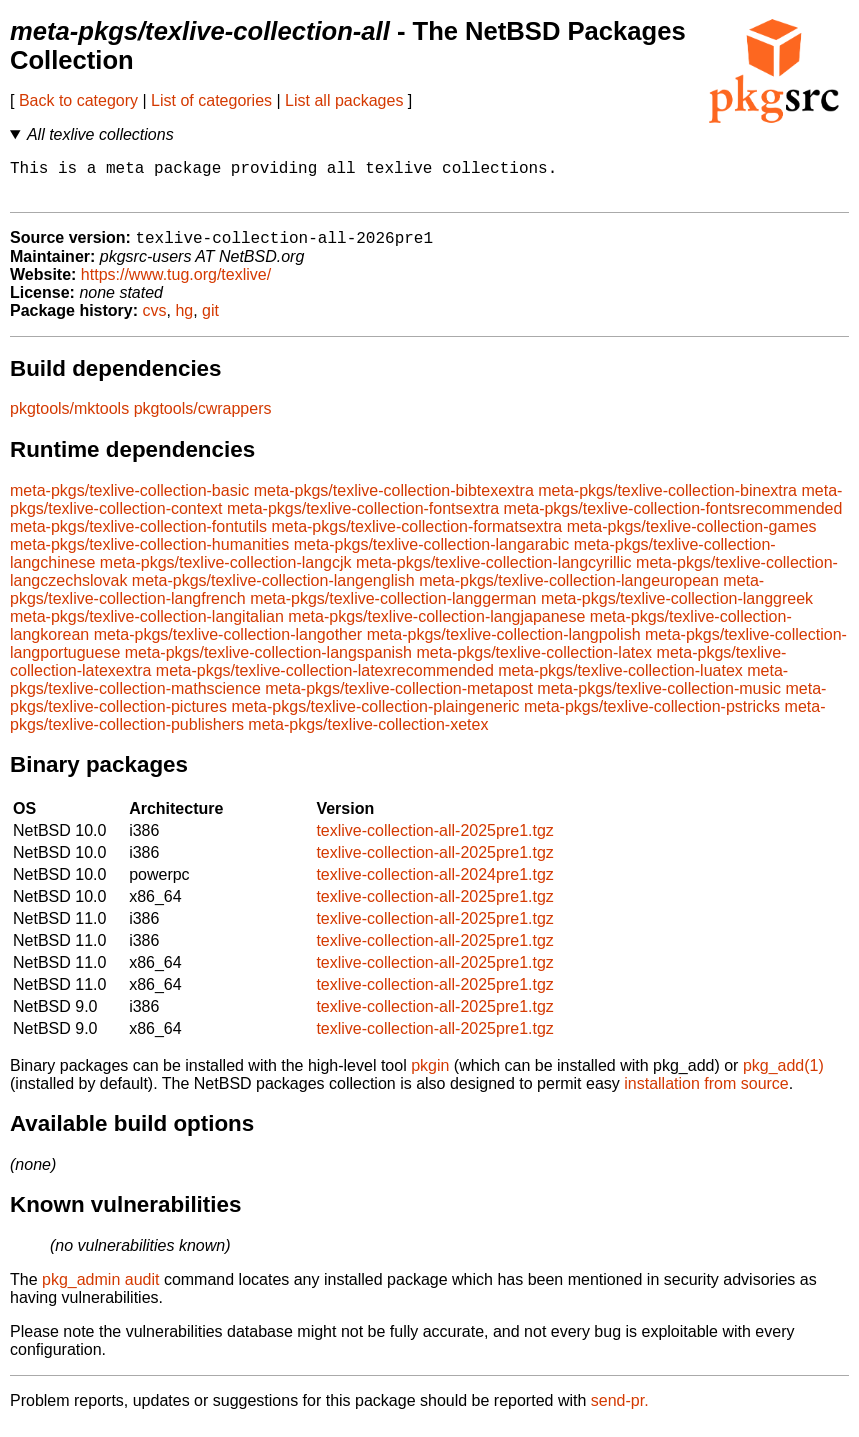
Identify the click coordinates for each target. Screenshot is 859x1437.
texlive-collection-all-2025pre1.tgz (434, 841)
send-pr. (620, 1411)
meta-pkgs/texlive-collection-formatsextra (416, 537)
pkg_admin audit (100, 1290)
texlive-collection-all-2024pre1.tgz (434, 885)
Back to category (78, 100)
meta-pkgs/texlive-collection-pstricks (652, 717)
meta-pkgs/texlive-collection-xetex (368, 735)
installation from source (706, 1094)
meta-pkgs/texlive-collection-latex (534, 663)
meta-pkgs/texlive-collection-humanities (149, 555)
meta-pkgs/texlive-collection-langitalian (147, 627)
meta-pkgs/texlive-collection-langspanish (268, 663)
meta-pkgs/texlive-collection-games (692, 537)
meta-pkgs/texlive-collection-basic (129, 501)
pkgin (430, 1076)
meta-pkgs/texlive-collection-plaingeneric (375, 717)
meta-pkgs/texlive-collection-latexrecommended (325, 681)
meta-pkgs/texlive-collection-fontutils (138, 537)
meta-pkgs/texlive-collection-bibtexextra (394, 501)
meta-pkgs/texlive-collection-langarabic (432, 555)
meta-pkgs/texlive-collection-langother (228, 645)
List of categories (211, 100)
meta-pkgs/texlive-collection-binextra (667, 501)
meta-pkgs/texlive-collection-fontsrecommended (673, 519)
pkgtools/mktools (69, 419)
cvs (155, 321)
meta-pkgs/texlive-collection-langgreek (677, 609)
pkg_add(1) (783, 1076)
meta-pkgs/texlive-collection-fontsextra (363, 519)
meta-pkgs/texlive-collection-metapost (399, 699)
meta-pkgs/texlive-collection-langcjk (226, 573)
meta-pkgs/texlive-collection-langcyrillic (494, 573)
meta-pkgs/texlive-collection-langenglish (273, 591)
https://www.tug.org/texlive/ (176, 285)
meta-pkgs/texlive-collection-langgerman (393, 609)
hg (184, 321)
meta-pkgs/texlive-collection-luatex (620, 681)
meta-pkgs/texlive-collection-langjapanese (436, 627)
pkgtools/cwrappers (203, 419)
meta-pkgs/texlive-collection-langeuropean (569, 591)
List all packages (344, 100)
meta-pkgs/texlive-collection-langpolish (504, 645)
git (210, 321)
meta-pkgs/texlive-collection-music (659, 699)
